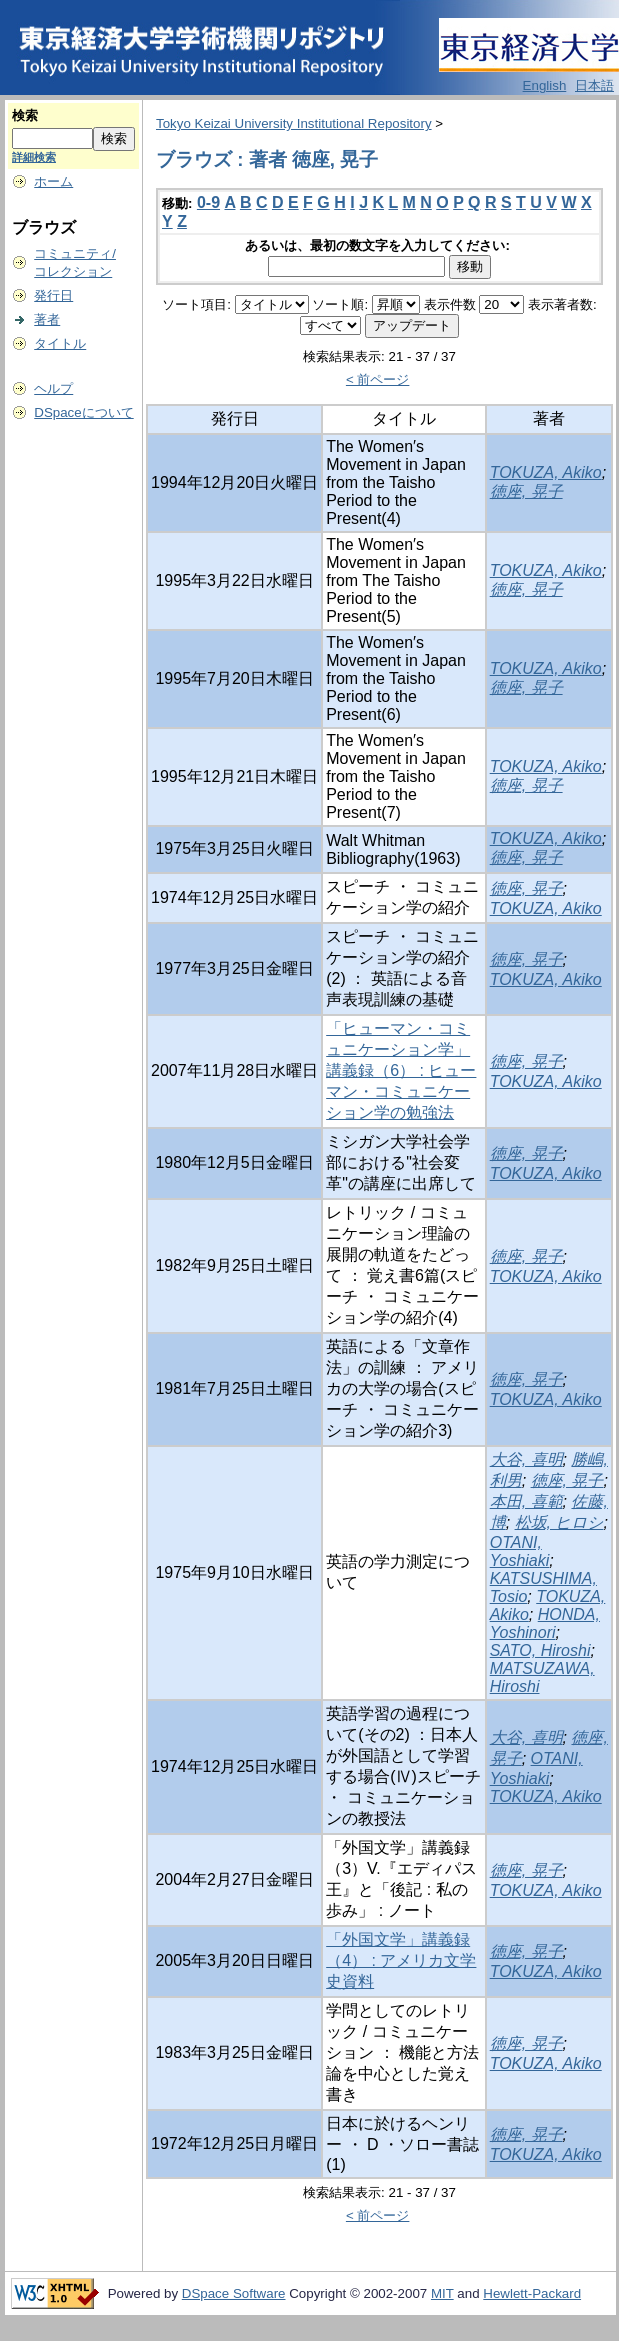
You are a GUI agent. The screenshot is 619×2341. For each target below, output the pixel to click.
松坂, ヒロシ (559, 1522)
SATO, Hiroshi (540, 1650)
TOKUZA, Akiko (546, 472)
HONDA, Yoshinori (545, 1623)
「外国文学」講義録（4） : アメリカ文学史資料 (401, 1960)
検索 (25, 115)
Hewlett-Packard (532, 2293)
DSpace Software (234, 2293)
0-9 (208, 202)
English (545, 85)
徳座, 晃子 (526, 491)
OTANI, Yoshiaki (520, 1551)
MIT (442, 2293)
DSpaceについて (83, 412)
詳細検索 (34, 157)
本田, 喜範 (526, 1501)
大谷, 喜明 (526, 1459)
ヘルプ (53, 388)
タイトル (60, 343)
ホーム (53, 181)
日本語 (594, 85)
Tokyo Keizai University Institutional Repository (294, 123)
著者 (47, 319)
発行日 (53, 295)
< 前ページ (378, 379)
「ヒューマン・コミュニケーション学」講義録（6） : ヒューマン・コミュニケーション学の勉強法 (401, 1070)
